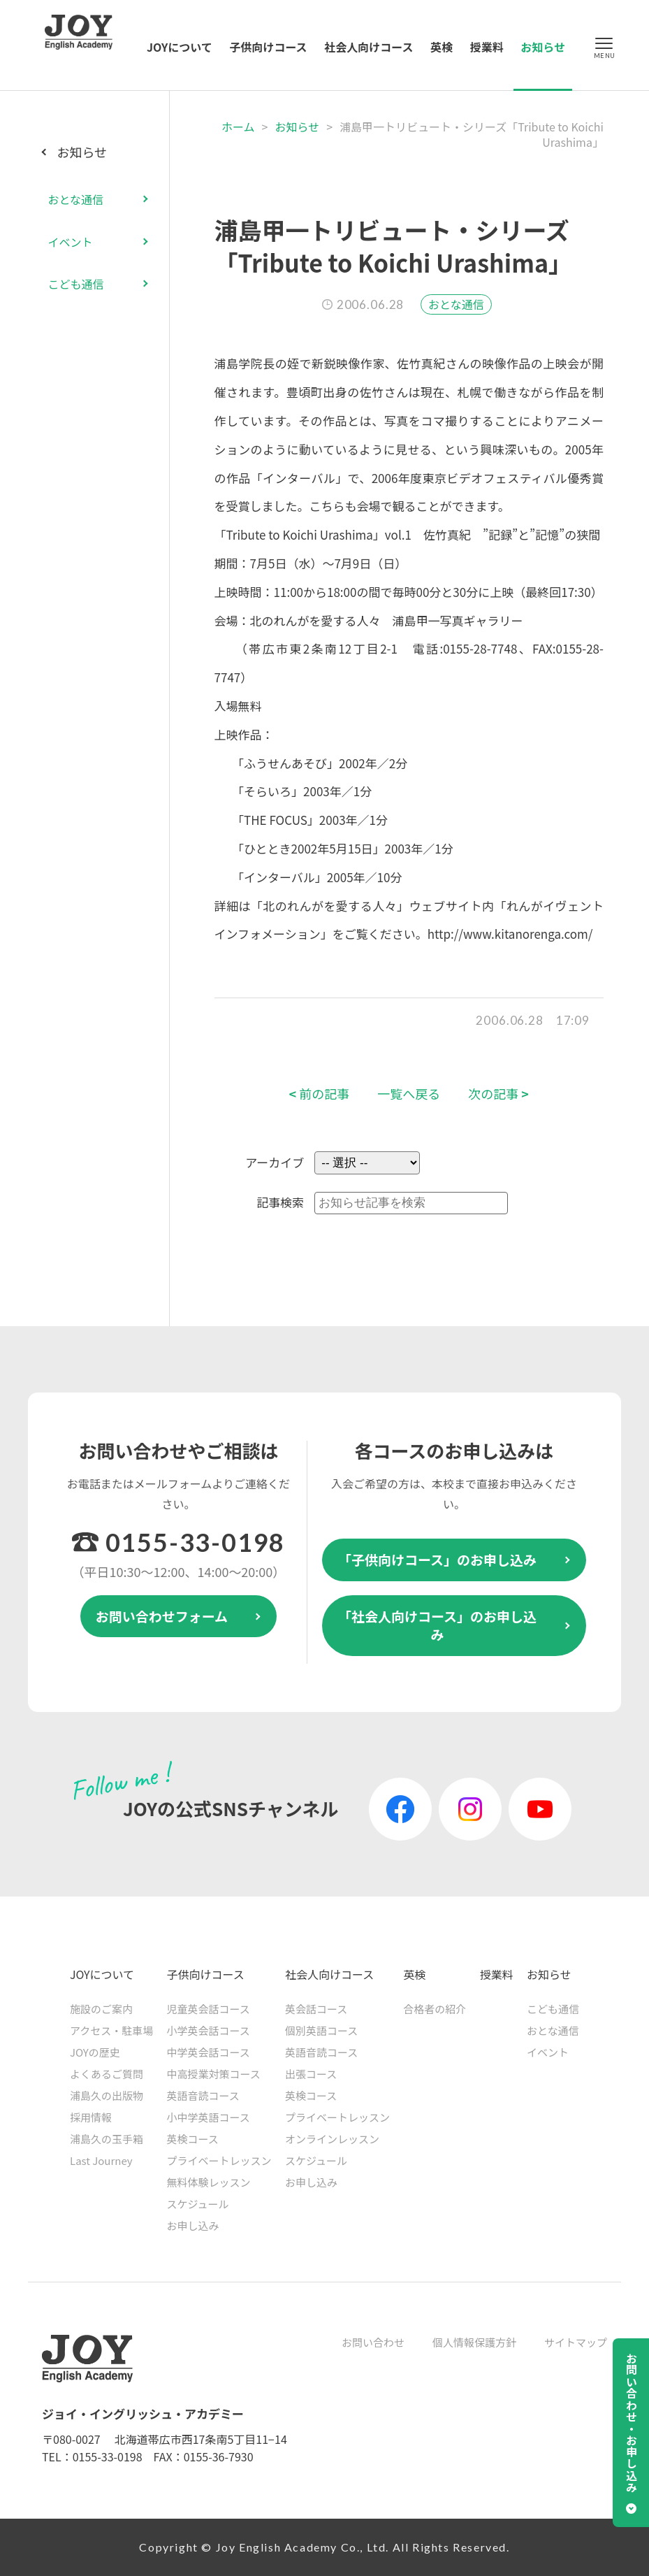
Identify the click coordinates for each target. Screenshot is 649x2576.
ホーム (238, 126)
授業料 (487, 46)
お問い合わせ (373, 2342)
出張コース (311, 2073)
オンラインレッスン (332, 2138)
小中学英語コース (208, 2117)
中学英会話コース (208, 2052)
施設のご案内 (101, 2008)
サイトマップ (575, 2342)
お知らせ (542, 46)
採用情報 (91, 2117)
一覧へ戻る (408, 1093)
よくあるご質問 (106, 2073)
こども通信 (75, 283)
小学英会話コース (208, 2030)
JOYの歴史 (95, 2052)
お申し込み (193, 2225)
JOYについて (179, 46)
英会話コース (316, 2008)
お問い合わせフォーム (162, 1615)
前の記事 (319, 1093)
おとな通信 (456, 304)
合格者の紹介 (434, 2008)
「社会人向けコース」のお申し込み (437, 1625)
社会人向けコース (368, 46)
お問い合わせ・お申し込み (631, 2423)
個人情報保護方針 (474, 2342)
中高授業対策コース (214, 2073)
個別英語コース (321, 2030)
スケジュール (198, 2203)
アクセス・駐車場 (111, 2030)
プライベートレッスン (219, 2160)
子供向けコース (268, 46)
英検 (441, 46)
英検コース (193, 2138)
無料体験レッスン (209, 2182)
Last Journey (101, 2160)
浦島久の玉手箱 (106, 2138)
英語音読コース (203, 2095)
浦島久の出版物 (106, 2095)
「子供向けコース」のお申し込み (437, 1559)
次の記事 (498, 1093)
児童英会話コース (208, 2008)
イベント (70, 241)
